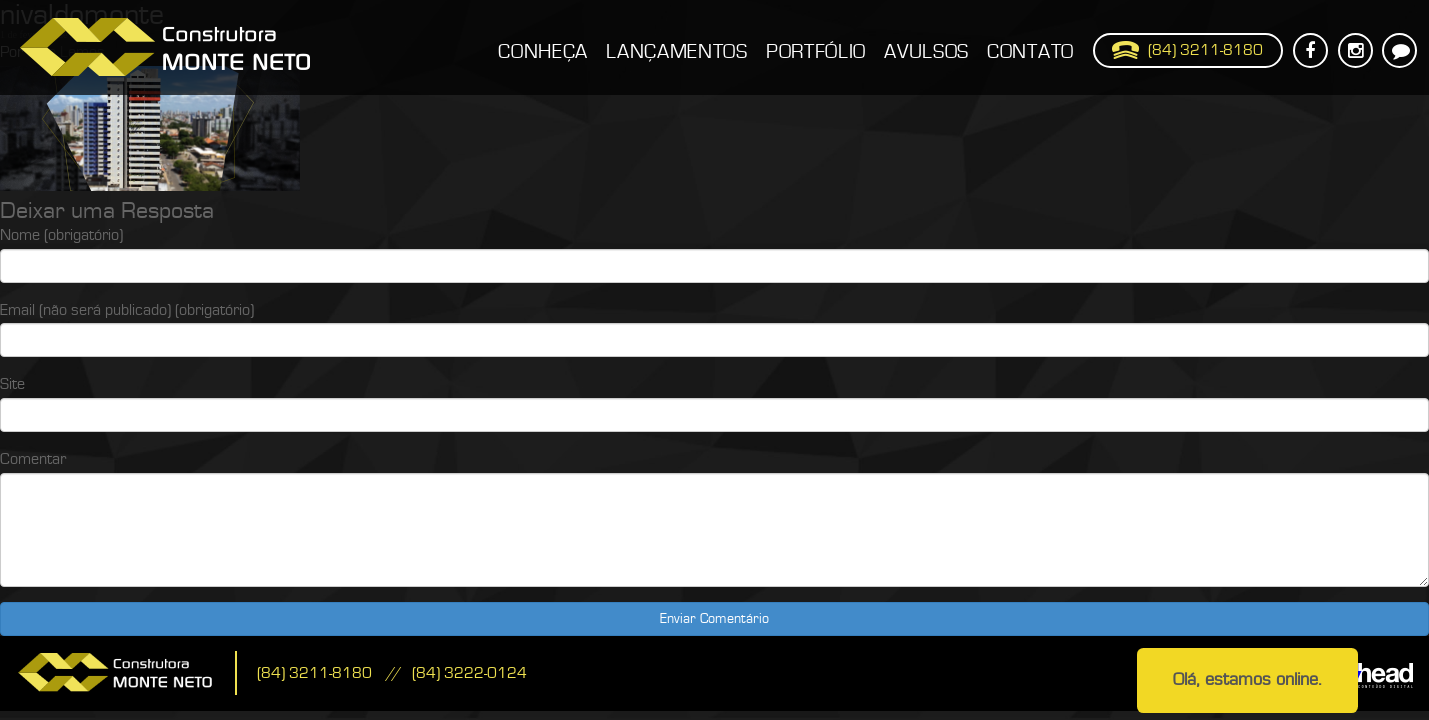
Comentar (33, 459)
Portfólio (816, 52)
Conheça (543, 52)
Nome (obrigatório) (61, 235)
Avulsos (926, 52)
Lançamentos (677, 52)
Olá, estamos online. (1247, 679)
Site (12, 384)
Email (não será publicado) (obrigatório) (127, 310)
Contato (1030, 52)
